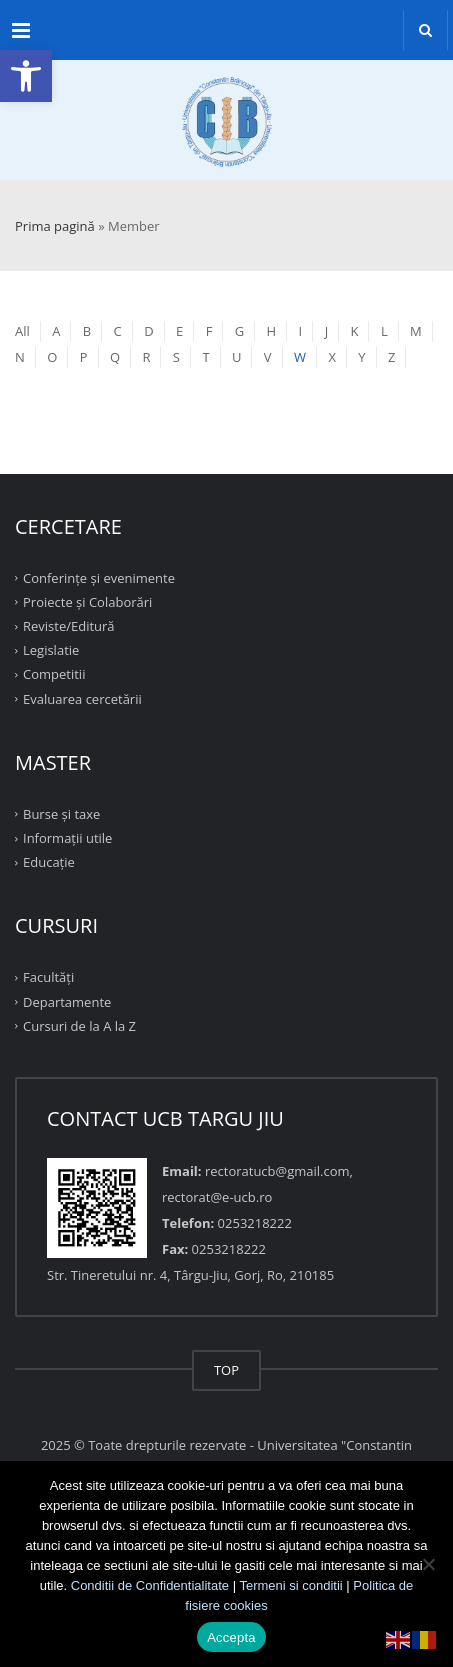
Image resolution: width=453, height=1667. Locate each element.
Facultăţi (48, 977)
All (22, 331)
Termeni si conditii (290, 1585)
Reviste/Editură (69, 626)
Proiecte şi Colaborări (87, 602)
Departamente (67, 1001)
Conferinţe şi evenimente (99, 577)
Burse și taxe (61, 814)
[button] (26, 76)
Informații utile (67, 838)
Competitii (54, 674)
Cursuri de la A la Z (79, 1026)
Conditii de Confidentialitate (150, 1585)
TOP (226, 1370)
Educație (49, 862)
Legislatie (51, 650)
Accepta (231, 1637)
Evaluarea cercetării (82, 698)
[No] (428, 1564)
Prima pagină (55, 226)
